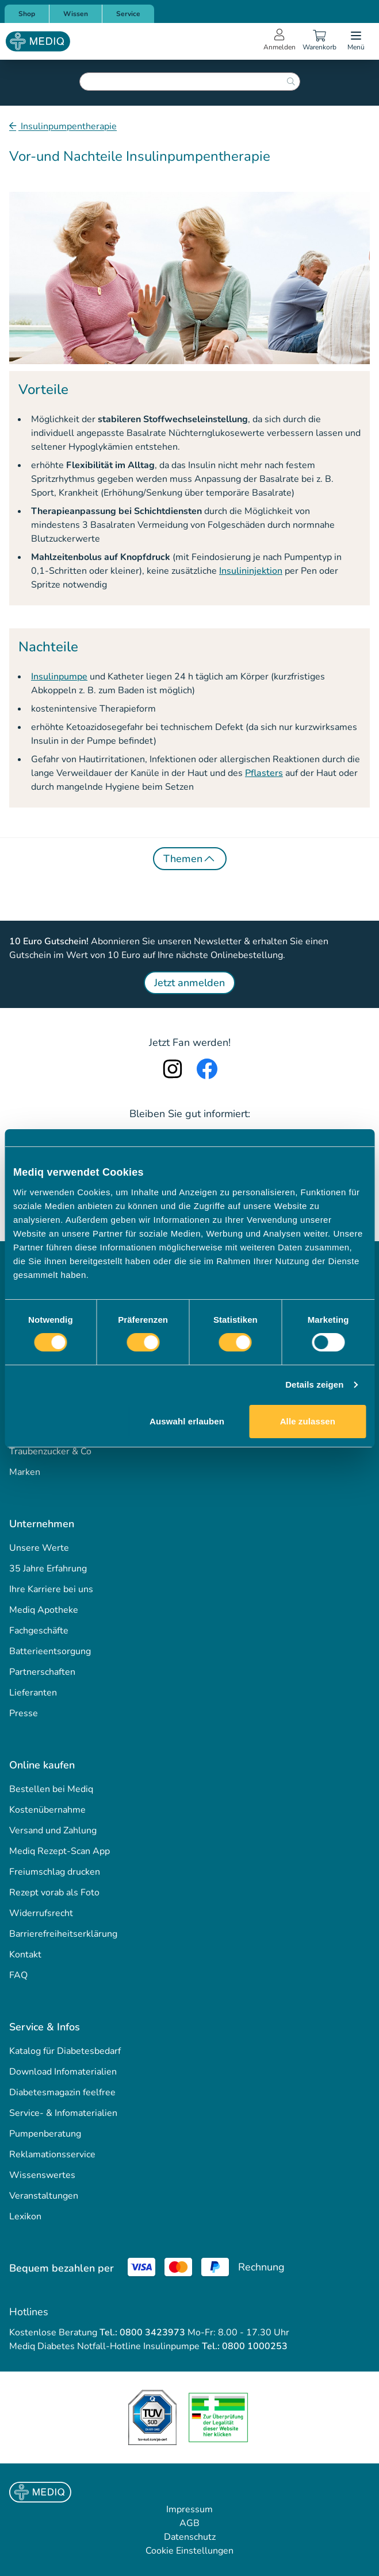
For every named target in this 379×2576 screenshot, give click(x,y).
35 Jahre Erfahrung (48, 1568)
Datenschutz (190, 2537)
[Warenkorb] (319, 41)
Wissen (75, 13)
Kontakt (25, 1954)
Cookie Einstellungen (189, 2550)
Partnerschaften (42, 1672)
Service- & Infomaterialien (63, 2113)
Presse (23, 1713)
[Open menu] (356, 41)
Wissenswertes (42, 2175)
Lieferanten (33, 1692)
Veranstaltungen (43, 2195)
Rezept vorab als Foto (54, 1892)
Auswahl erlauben (187, 1421)
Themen (189, 859)
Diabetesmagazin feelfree (62, 2092)
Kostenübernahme (47, 1809)
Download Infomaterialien (63, 2071)
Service (128, 13)
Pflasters (264, 773)
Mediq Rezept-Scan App (59, 1851)
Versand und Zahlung (53, 1830)
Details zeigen (314, 1384)
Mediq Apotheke (43, 1610)
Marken (24, 1472)
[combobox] (189, 81)
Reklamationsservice (52, 2154)
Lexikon (25, 2216)
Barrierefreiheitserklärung (63, 1934)
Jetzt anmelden (189, 983)
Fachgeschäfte (38, 1630)
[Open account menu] (279, 41)
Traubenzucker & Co (50, 1451)
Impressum (189, 2509)
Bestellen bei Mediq (51, 1789)
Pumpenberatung (45, 2133)
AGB (189, 2523)
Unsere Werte (39, 1548)
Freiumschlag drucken (54, 1872)
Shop (26, 13)
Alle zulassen (307, 1421)
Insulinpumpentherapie (67, 126)
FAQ (18, 1975)
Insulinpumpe (59, 676)
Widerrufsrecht (41, 1913)
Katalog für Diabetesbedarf (65, 2051)
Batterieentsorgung (50, 1651)
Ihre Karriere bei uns (51, 1589)
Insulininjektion (250, 571)
